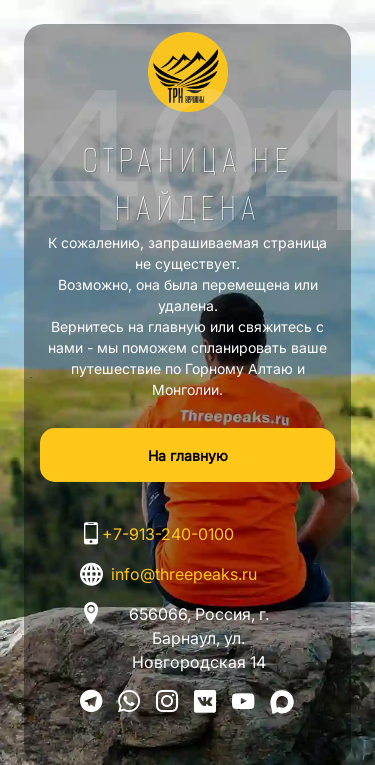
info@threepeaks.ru (184, 574)
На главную (188, 455)
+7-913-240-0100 (168, 534)
